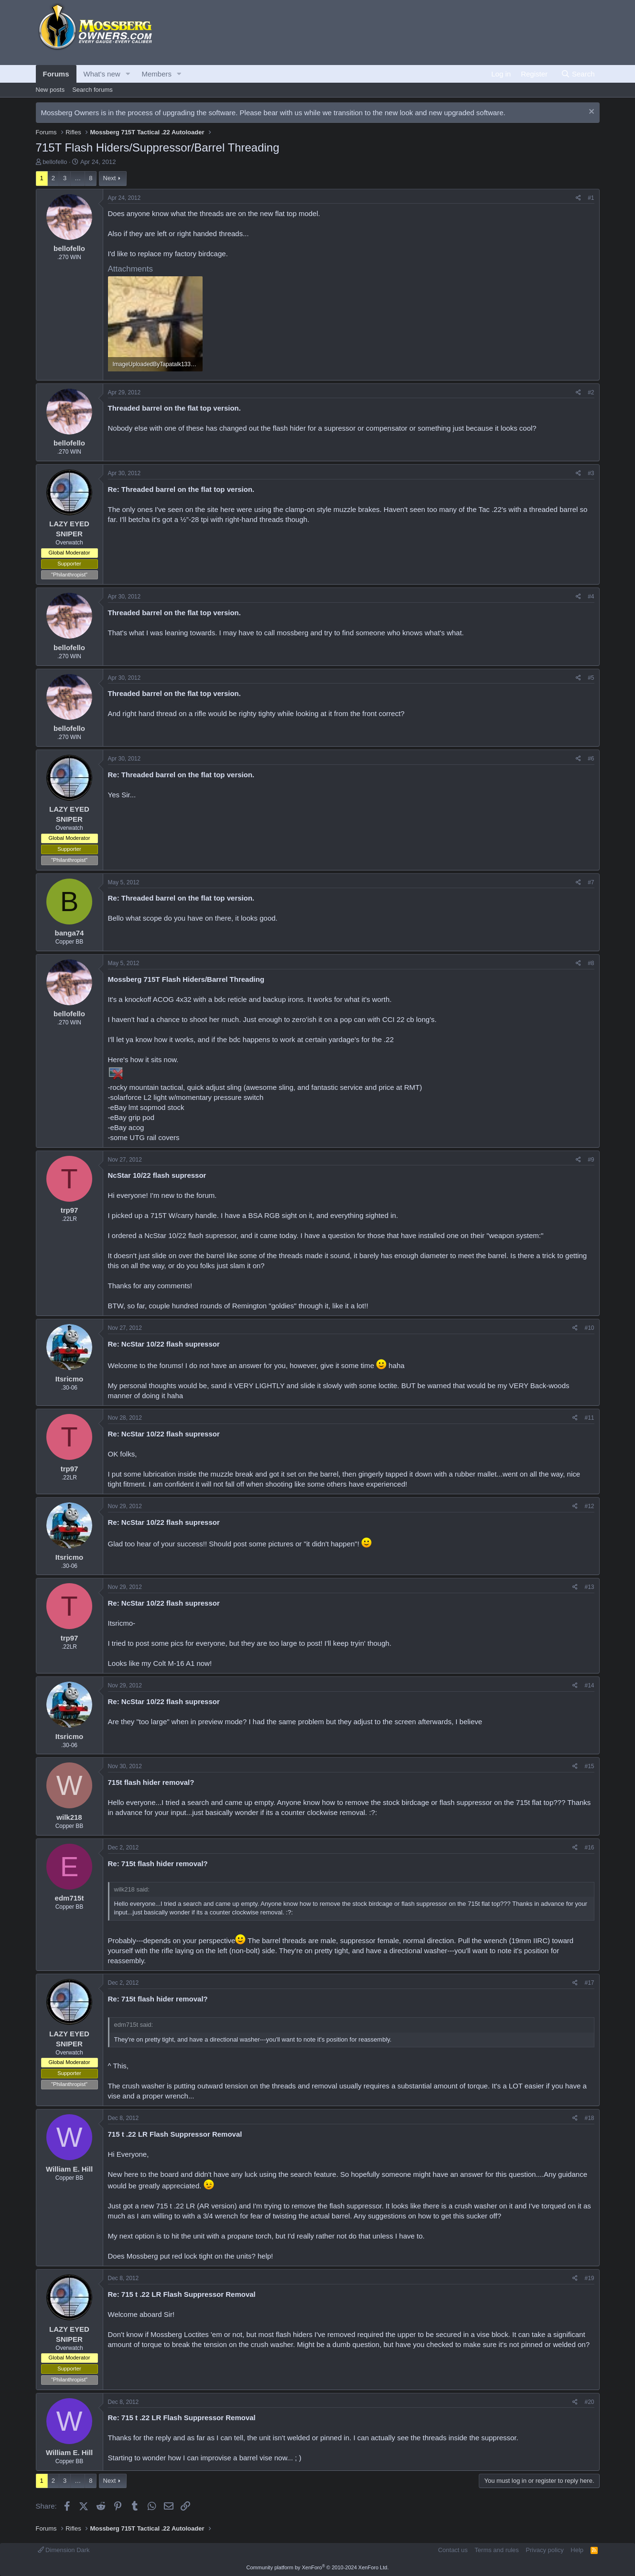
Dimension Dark (64, 2550)
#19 (589, 2278)
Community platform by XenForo (318, 2567)
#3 (591, 473)
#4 (591, 596)
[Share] (578, 198)
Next (109, 178)
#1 (591, 198)
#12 (589, 1506)
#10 (589, 1328)
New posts (50, 89)
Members (156, 74)
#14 (589, 1685)
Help (576, 2550)
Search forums (92, 89)
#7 (591, 882)
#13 (589, 1587)
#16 (589, 1847)
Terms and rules (496, 2550)
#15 (589, 1766)
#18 (589, 2118)
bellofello (55, 161)
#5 (591, 677)
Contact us (453, 2550)
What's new (102, 74)
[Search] (578, 74)
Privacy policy (544, 2550)
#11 (589, 1417)
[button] (127, 74)
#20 (589, 2402)
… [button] (78, 178)
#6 (591, 758)
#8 (591, 963)
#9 (591, 1159)
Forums (56, 74)
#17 (589, 1982)
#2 (591, 392)
